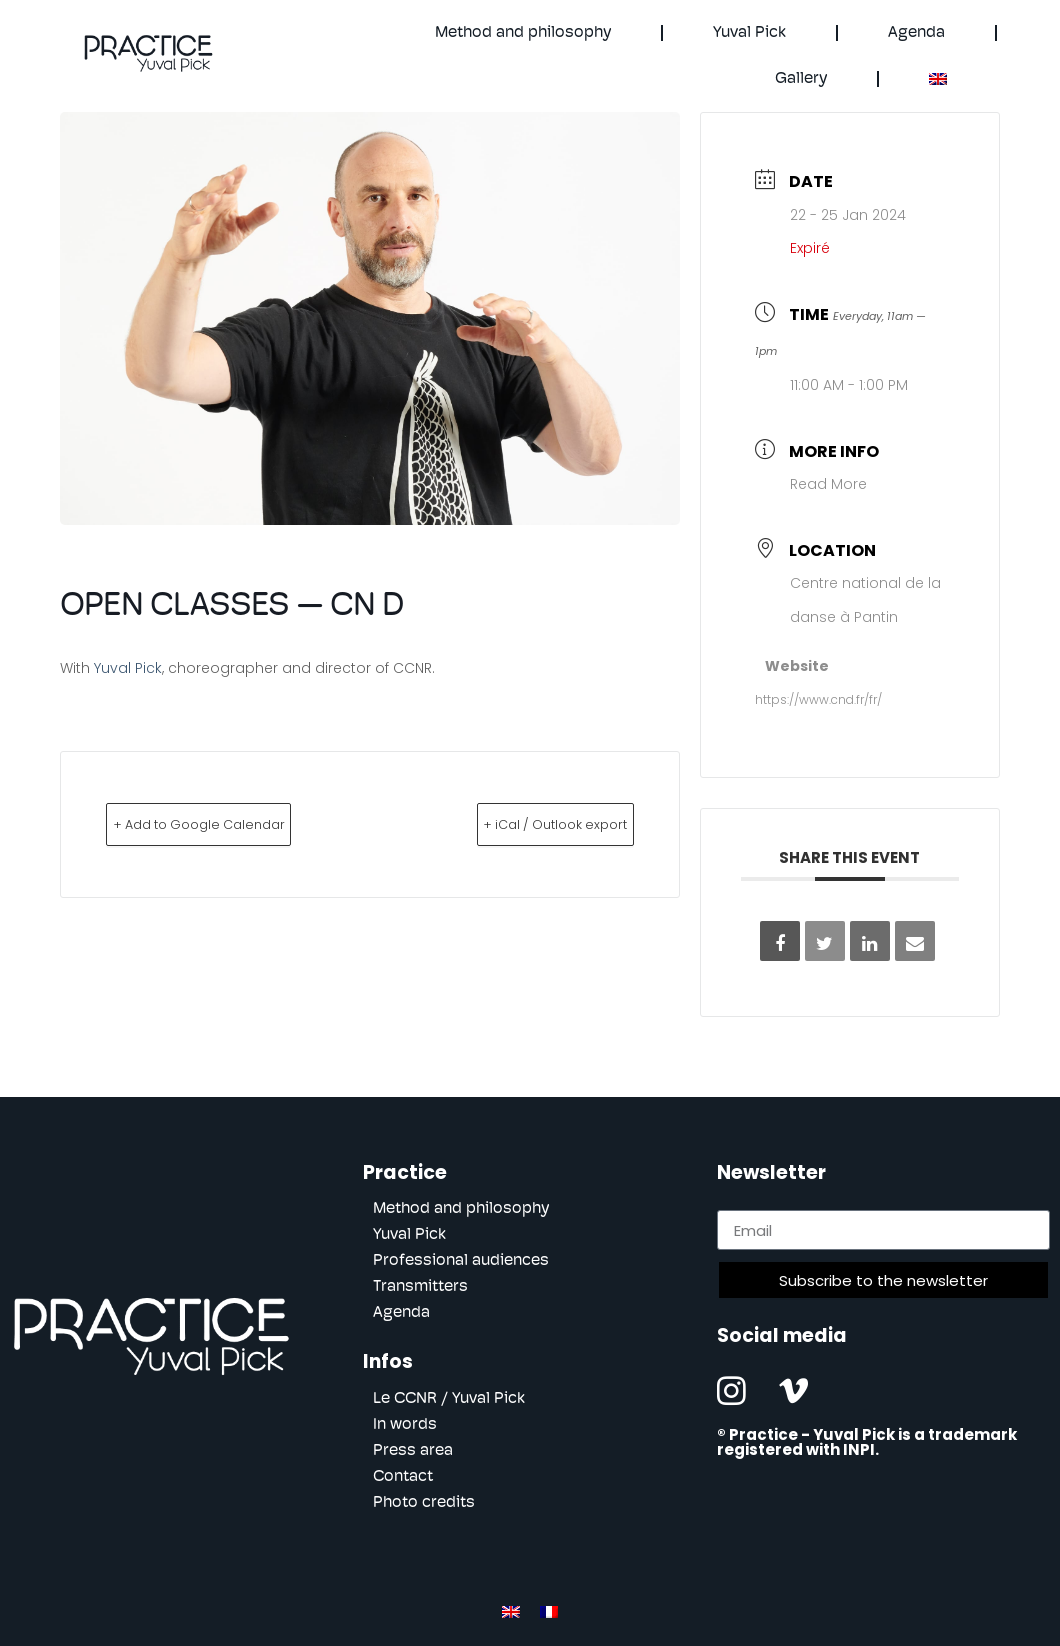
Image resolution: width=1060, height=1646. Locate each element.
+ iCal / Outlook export (522, 823)
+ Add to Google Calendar (233, 823)
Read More (828, 484)
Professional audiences (461, 1261)
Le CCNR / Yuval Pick (449, 1399)
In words (405, 1425)
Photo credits (424, 1503)
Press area (413, 1451)
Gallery (801, 79)
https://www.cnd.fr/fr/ (818, 699)
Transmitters (420, 1287)
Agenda (916, 33)
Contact (403, 1477)
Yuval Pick (749, 33)
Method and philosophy (523, 33)
